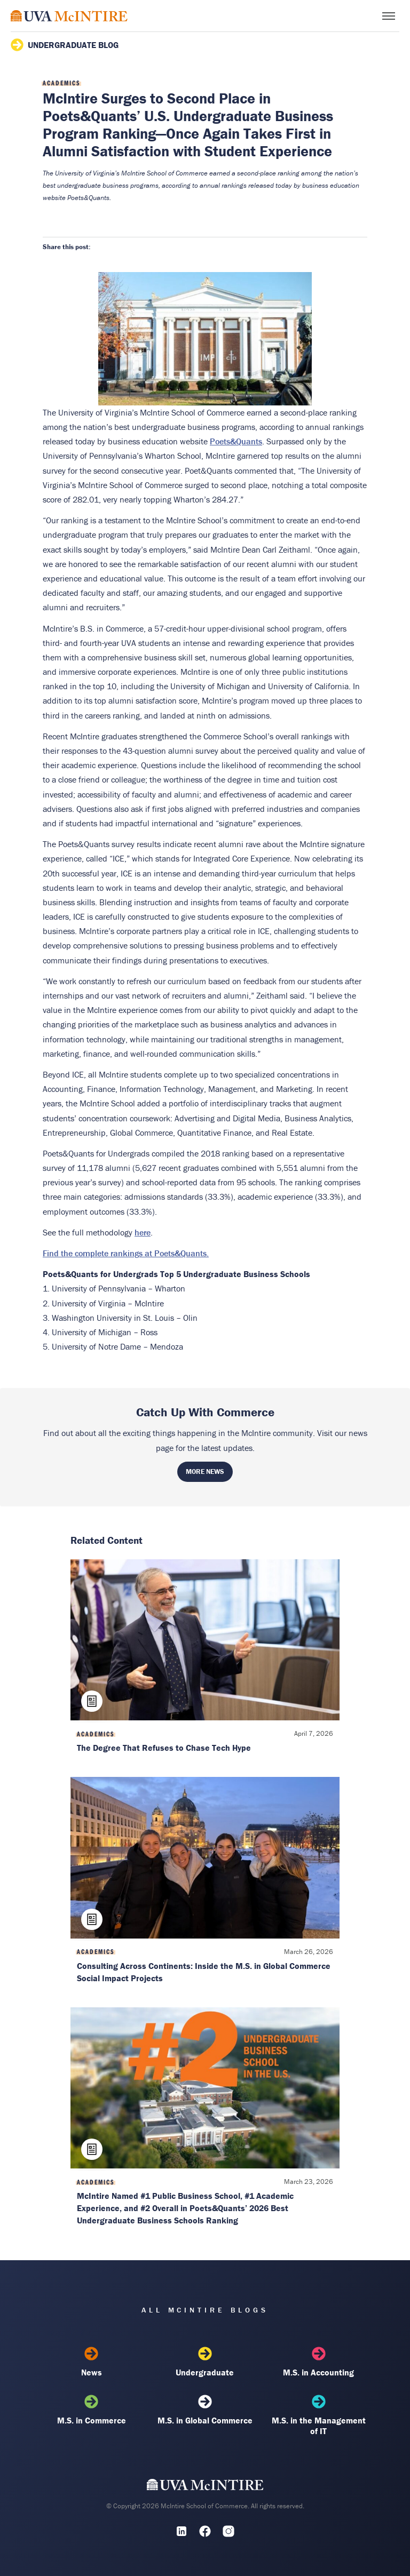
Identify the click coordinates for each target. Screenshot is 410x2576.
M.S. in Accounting (318, 2362)
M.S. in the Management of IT (318, 2415)
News (91, 2362)
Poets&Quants (236, 441)
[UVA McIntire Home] (205, 2487)
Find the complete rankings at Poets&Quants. (126, 1253)
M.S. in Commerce (91, 2410)
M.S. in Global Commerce (205, 2410)
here (143, 1232)
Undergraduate (205, 2362)
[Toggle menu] (388, 16)
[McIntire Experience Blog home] (69, 15)
